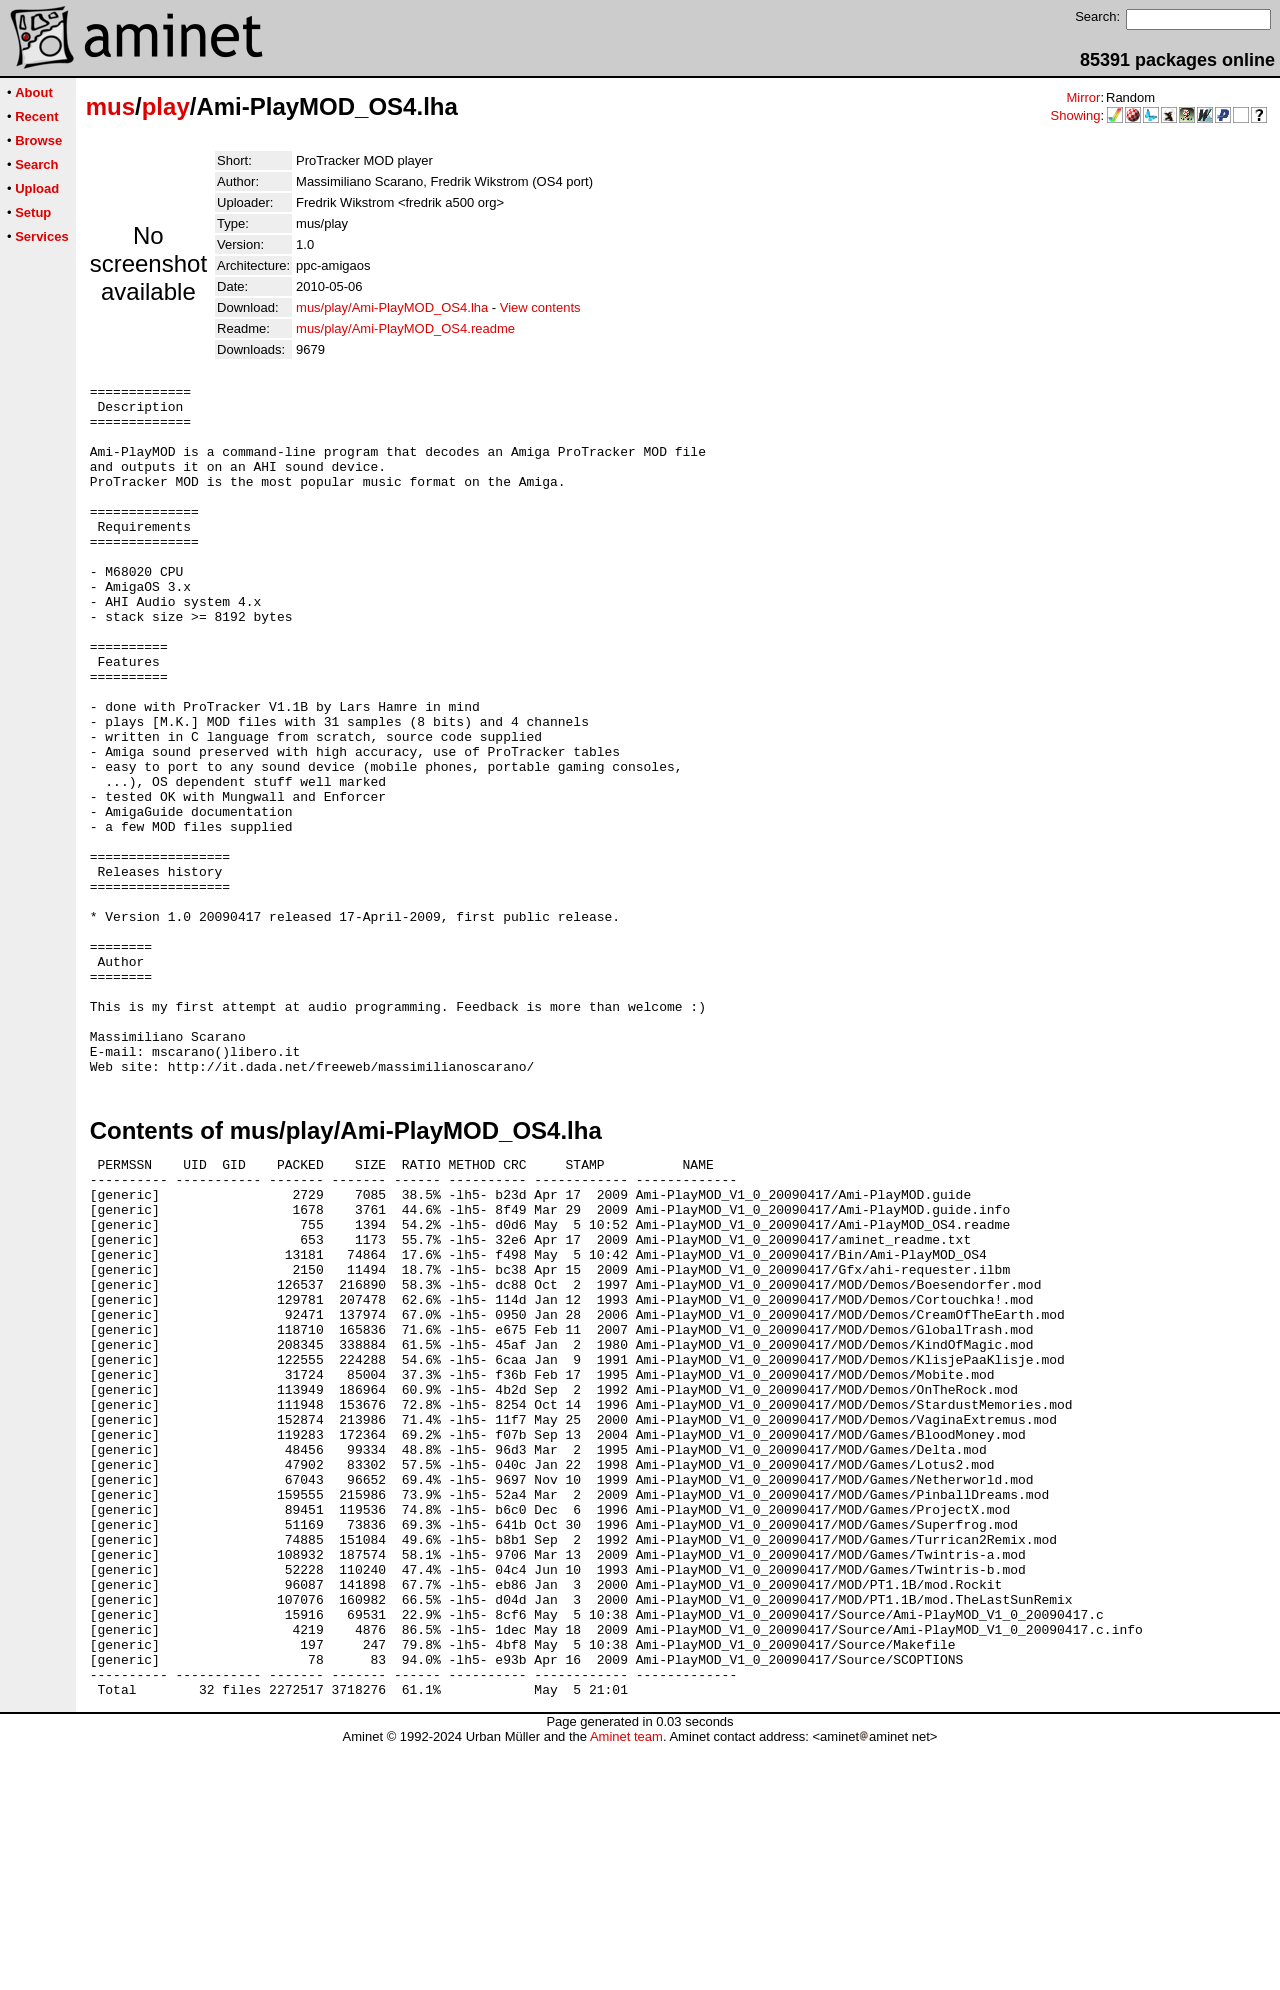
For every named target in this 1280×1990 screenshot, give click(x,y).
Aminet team (626, 1982)
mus (110, 106)
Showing (1076, 115)
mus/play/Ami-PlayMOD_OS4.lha (392, 307)
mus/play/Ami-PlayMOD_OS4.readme (405, 328)
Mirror (1083, 97)
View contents (540, 307)
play (166, 106)
